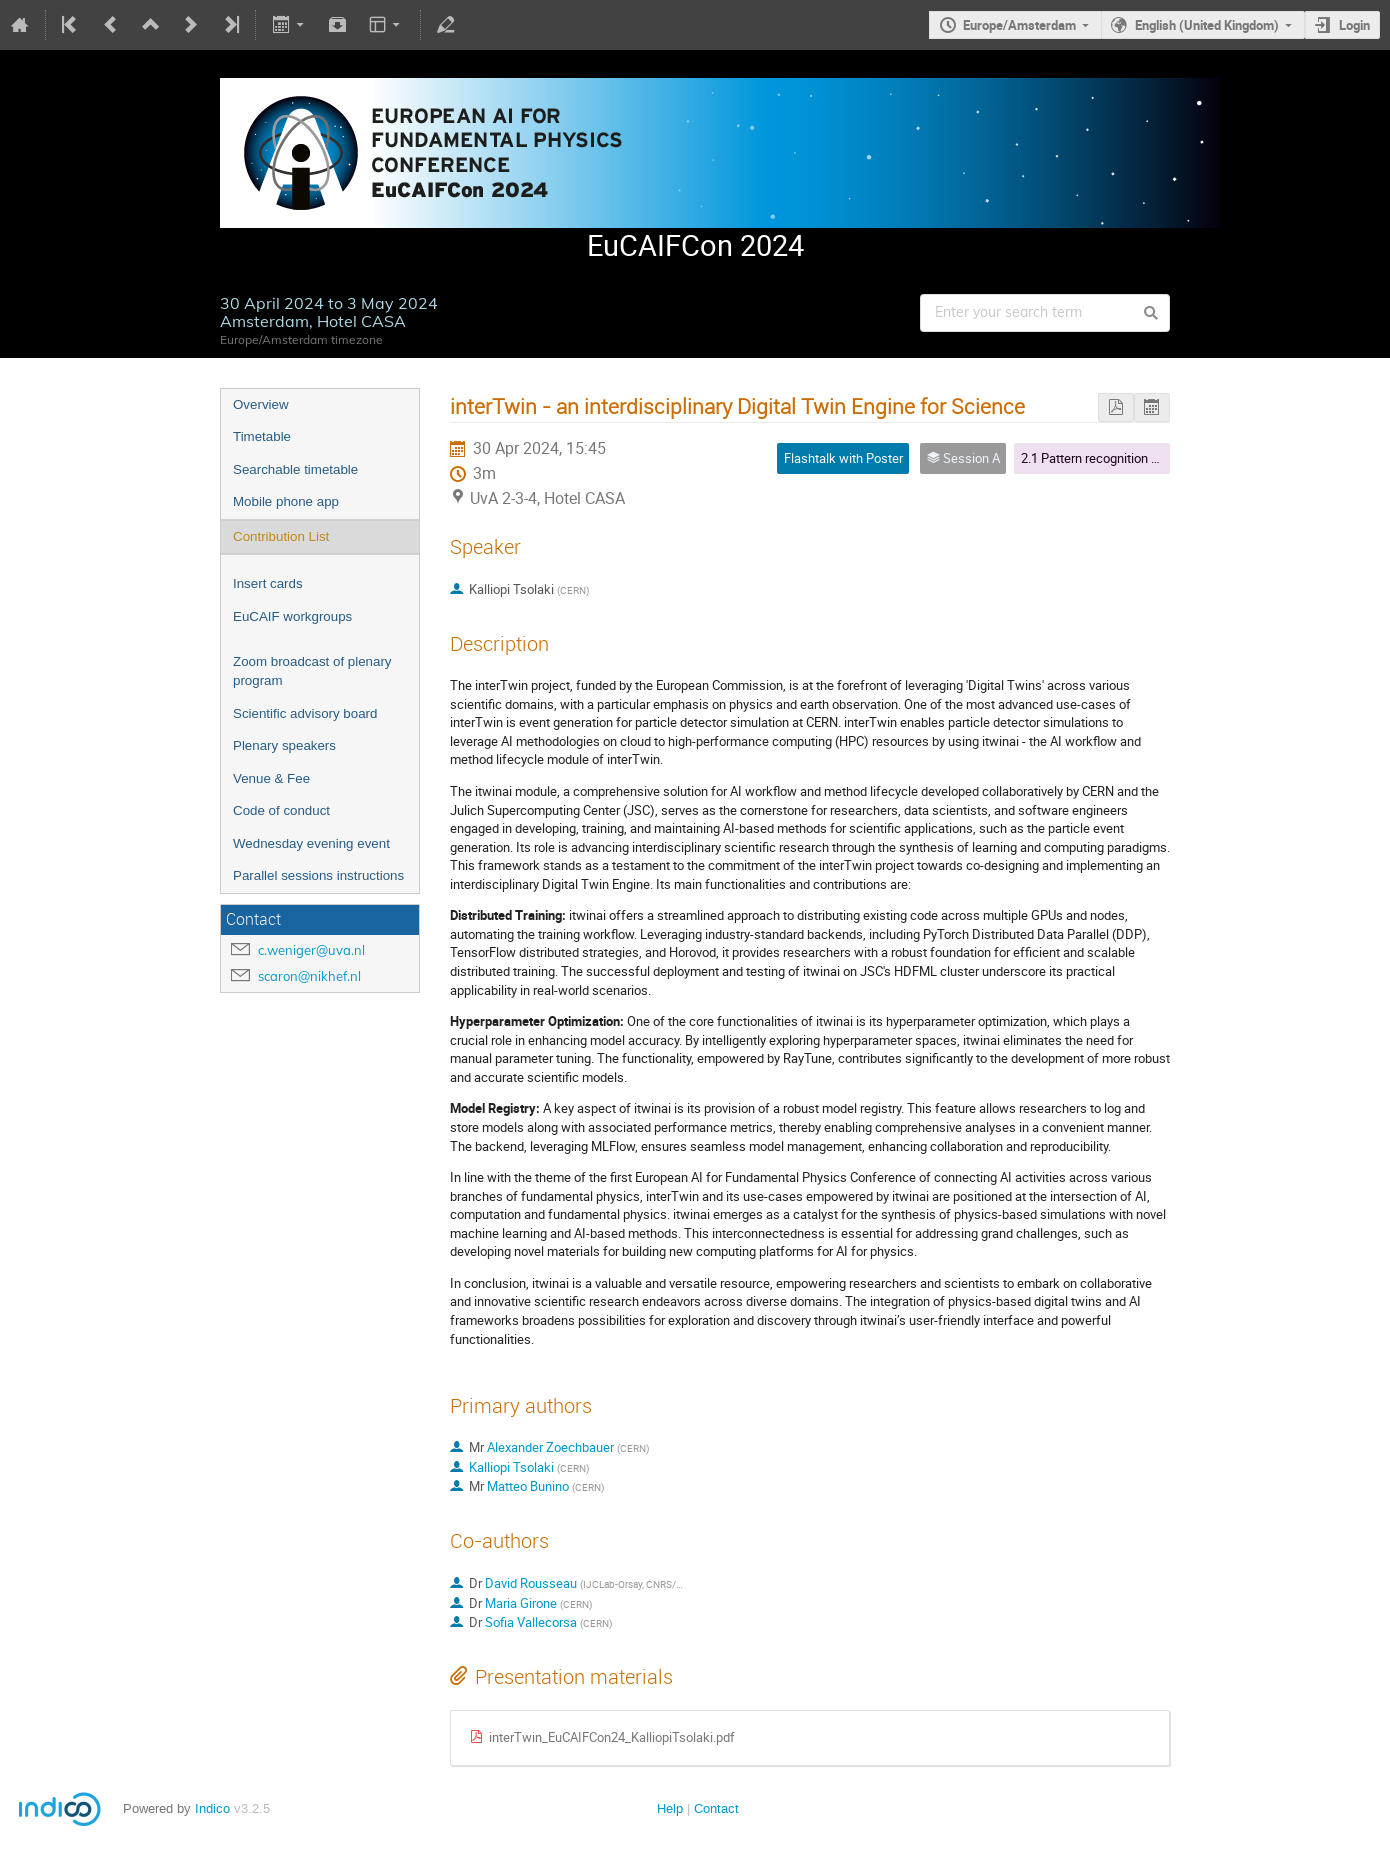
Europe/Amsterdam (1019, 25)
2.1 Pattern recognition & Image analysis (1134, 458)
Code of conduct (281, 810)
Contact (716, 1808)
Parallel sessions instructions (318, 875)
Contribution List (281, 536)
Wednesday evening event (311, 843)
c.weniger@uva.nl (311, 950)
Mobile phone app (286, 501)
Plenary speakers (284, 745)
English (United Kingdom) (1207, 25)
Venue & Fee (271, 778)
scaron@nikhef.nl (309, 976)
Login (1354, 25)
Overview (261, 404)
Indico (212, 1808)
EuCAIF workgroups (292, 616)
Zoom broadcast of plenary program (312, 671)
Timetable (262, 436)
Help (670, 1808)
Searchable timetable (295, 469)
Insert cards (268, 583)
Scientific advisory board (305, 713)
